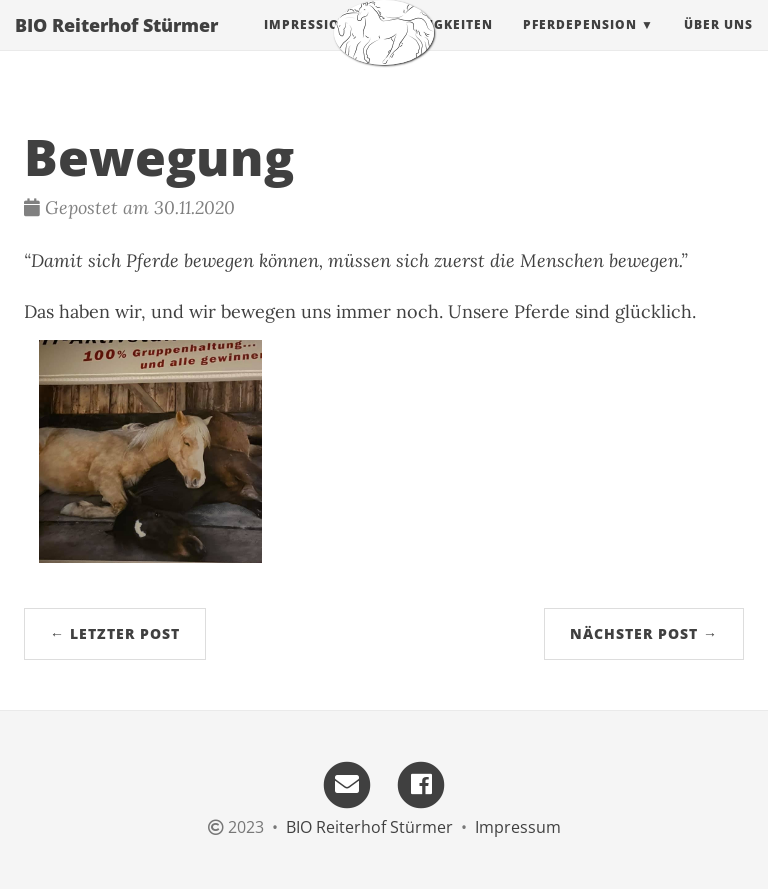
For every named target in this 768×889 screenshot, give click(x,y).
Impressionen (317, 44)
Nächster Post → (644, 633)
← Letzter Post (115, 633)
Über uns (718, 44)
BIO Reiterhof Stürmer (116, 45)
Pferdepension (580, 44)
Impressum (518, 827)
